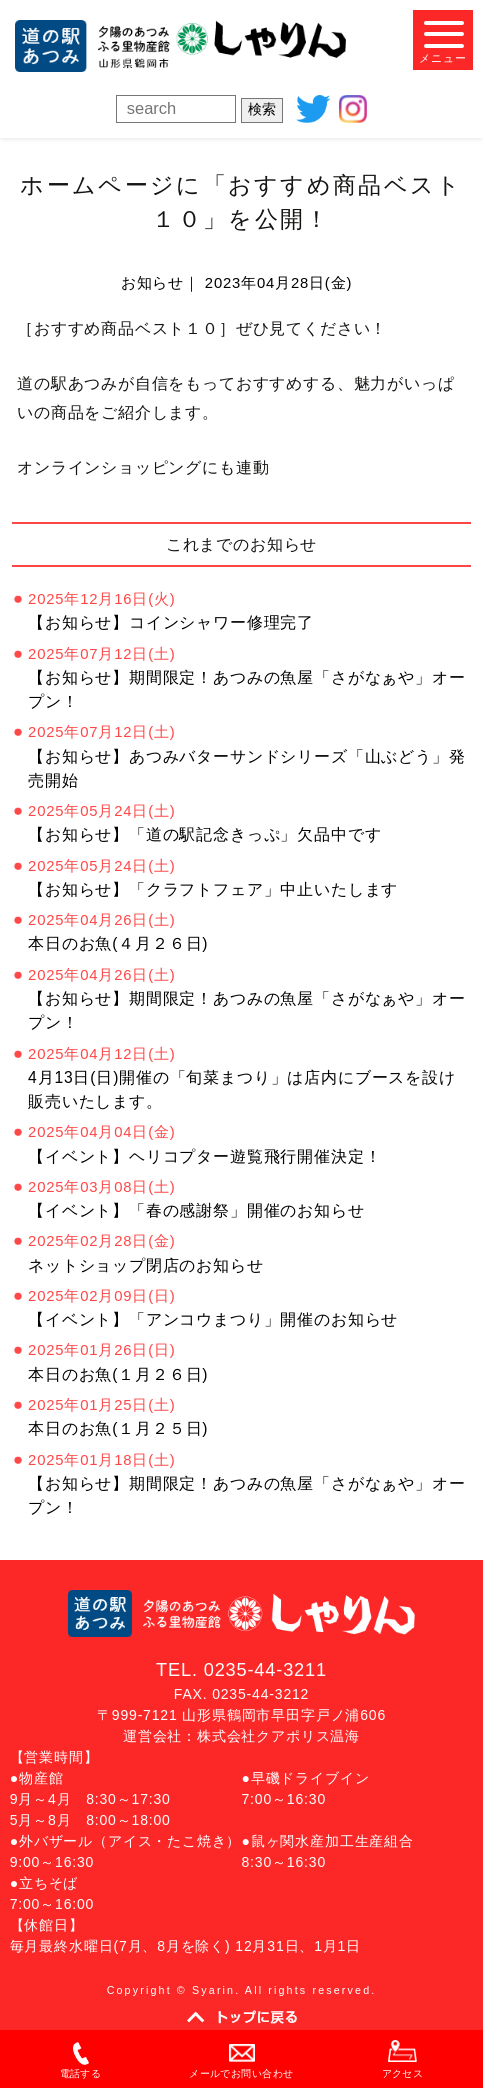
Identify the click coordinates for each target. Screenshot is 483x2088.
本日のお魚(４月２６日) (118, 943)
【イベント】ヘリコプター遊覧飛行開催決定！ (204, 1156)
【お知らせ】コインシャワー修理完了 (171, 622)
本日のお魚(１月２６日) (118, 1374)
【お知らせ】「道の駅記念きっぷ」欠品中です (204, 834)
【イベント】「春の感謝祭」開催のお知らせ (196, 1210)
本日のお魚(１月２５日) (118, 1428)
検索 (262, 109)
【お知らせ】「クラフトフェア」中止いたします (213, 889)
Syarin (213, 1990)
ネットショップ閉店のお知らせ (146, 1265)
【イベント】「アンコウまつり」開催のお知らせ (213, 1319)
